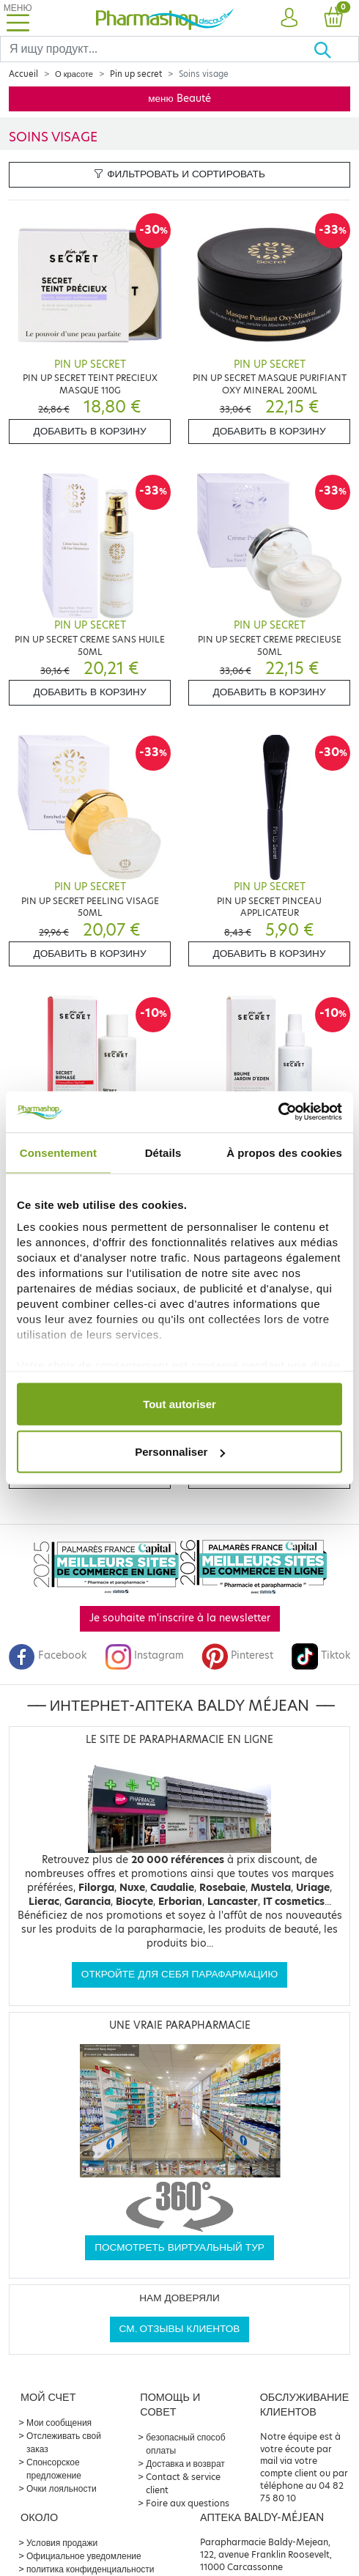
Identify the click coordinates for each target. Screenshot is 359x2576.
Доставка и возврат (185, 2463)
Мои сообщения (59, 2422)
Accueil (23, 74)
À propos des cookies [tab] (284, 1152)
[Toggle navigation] (17, 18)
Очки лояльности (61, 2488)
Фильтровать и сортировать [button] (179, 174)
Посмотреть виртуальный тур (179, 2247)
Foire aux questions (187, 2503)
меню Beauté (179, 99)
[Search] (157, 49)
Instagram (144, 1655)
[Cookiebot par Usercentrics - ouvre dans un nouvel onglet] (278, 1112)
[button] (288, 18)
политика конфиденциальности (90, 2569)
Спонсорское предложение (53, 2468)
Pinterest (237, 1655)
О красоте (74, 74)
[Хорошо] (336, 49)
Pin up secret (136, 74)
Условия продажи (61, 2542)
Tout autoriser (179, 1403)
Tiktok (321, 1655)
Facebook (47, 1655)
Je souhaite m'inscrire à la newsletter (179, 1618)
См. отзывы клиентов (179, 2329)
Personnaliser (180, 1452)
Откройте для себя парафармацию (179, 1974)
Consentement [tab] (58, 1152)
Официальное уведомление (83, 2556)
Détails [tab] (163, 1152)
